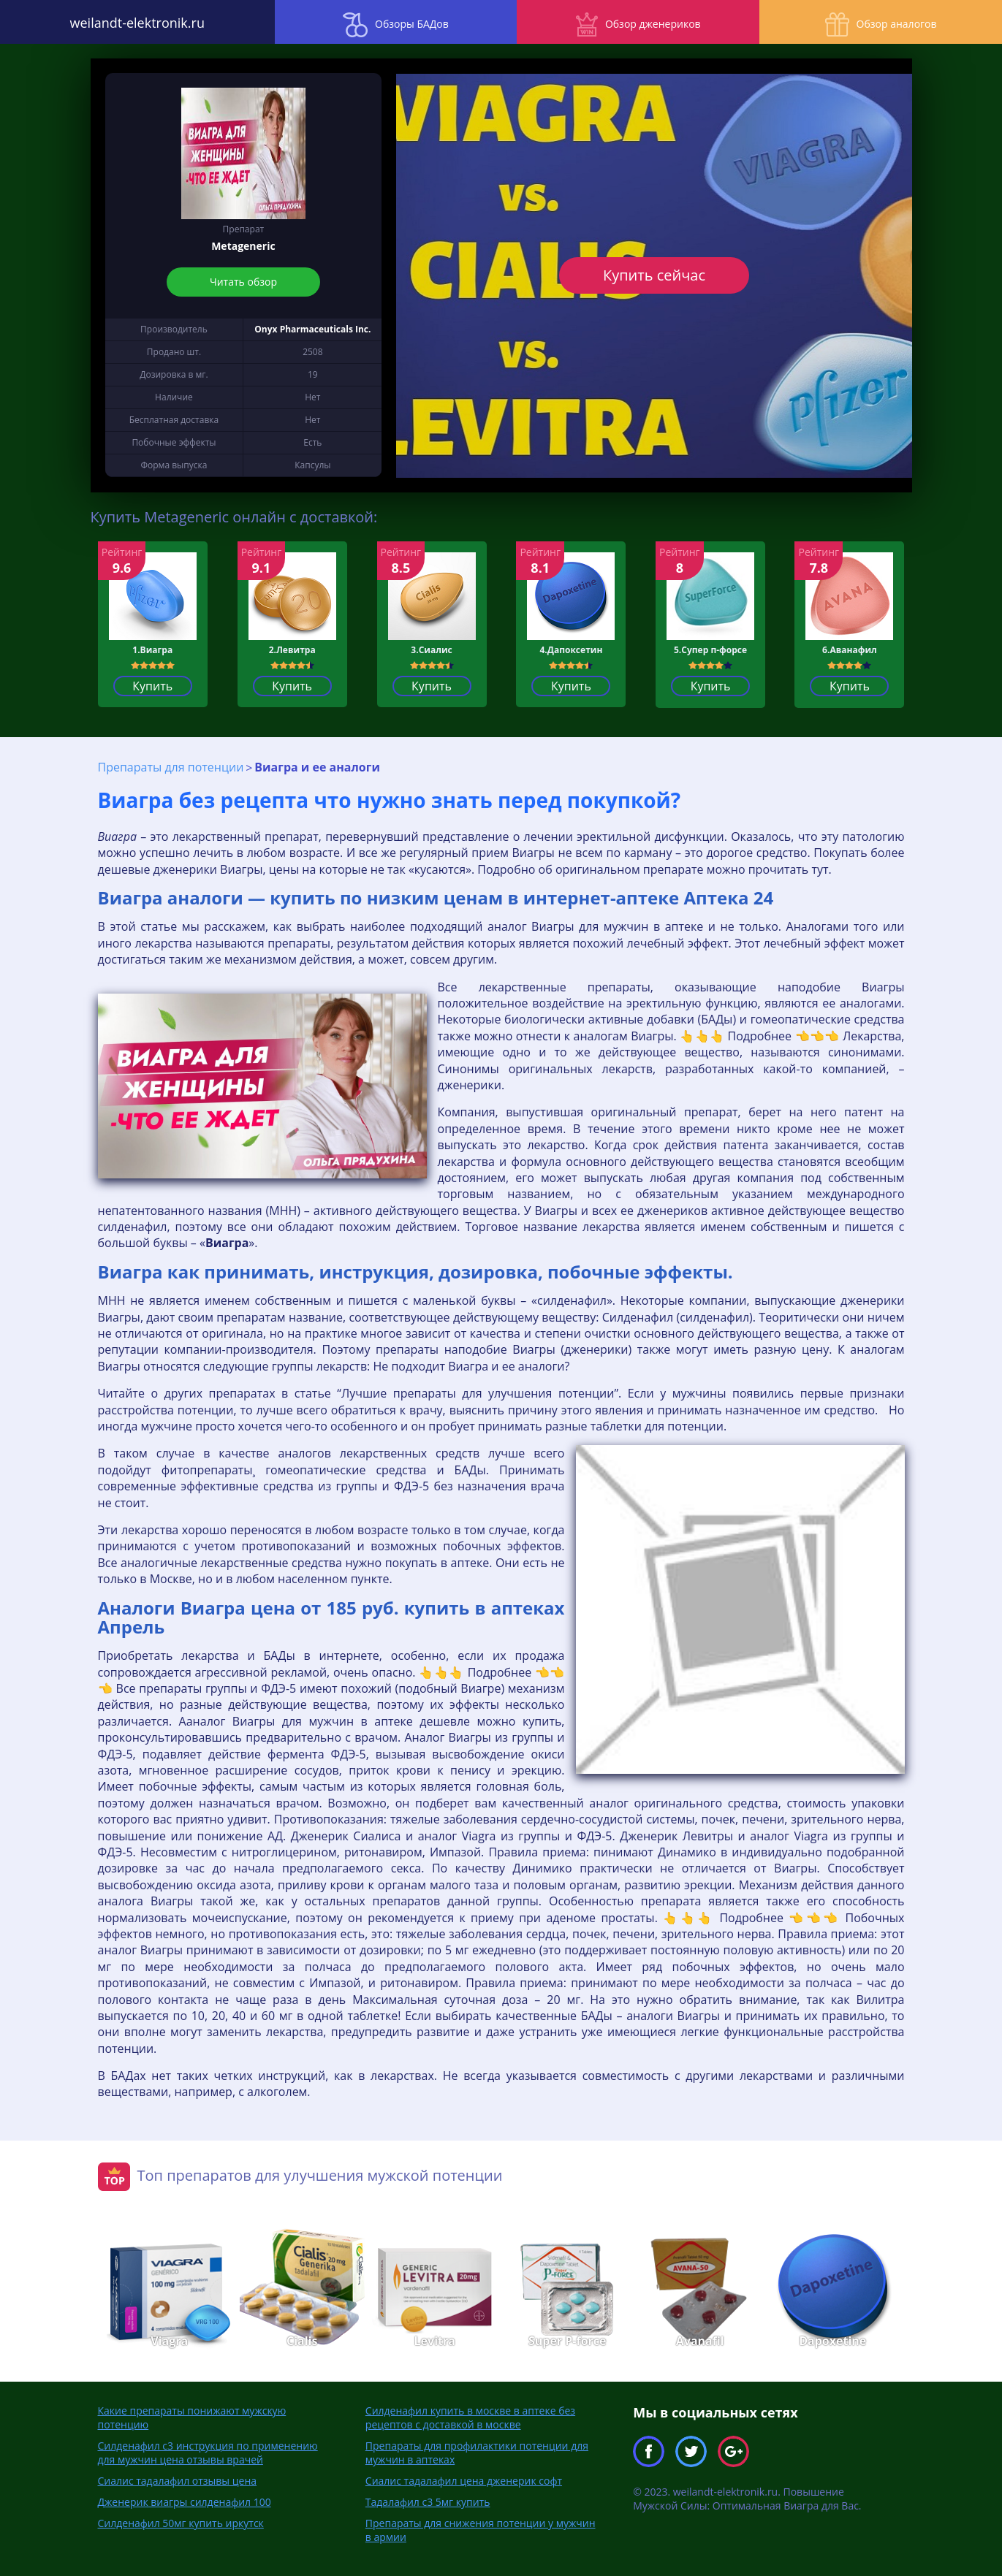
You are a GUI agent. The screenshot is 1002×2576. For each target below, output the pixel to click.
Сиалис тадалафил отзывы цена (177, 2480)
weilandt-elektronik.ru (125, 22)
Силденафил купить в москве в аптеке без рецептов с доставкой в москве (470, 2417)
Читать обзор (243, 282)
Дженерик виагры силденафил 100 (184, 2501)
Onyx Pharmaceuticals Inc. (312, 329)
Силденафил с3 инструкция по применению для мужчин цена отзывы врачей (208, 2452)
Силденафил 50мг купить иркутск (181, 2522)
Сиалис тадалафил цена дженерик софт (463, 2480)
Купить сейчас (654, 275)
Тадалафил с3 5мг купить (427, 2501)
